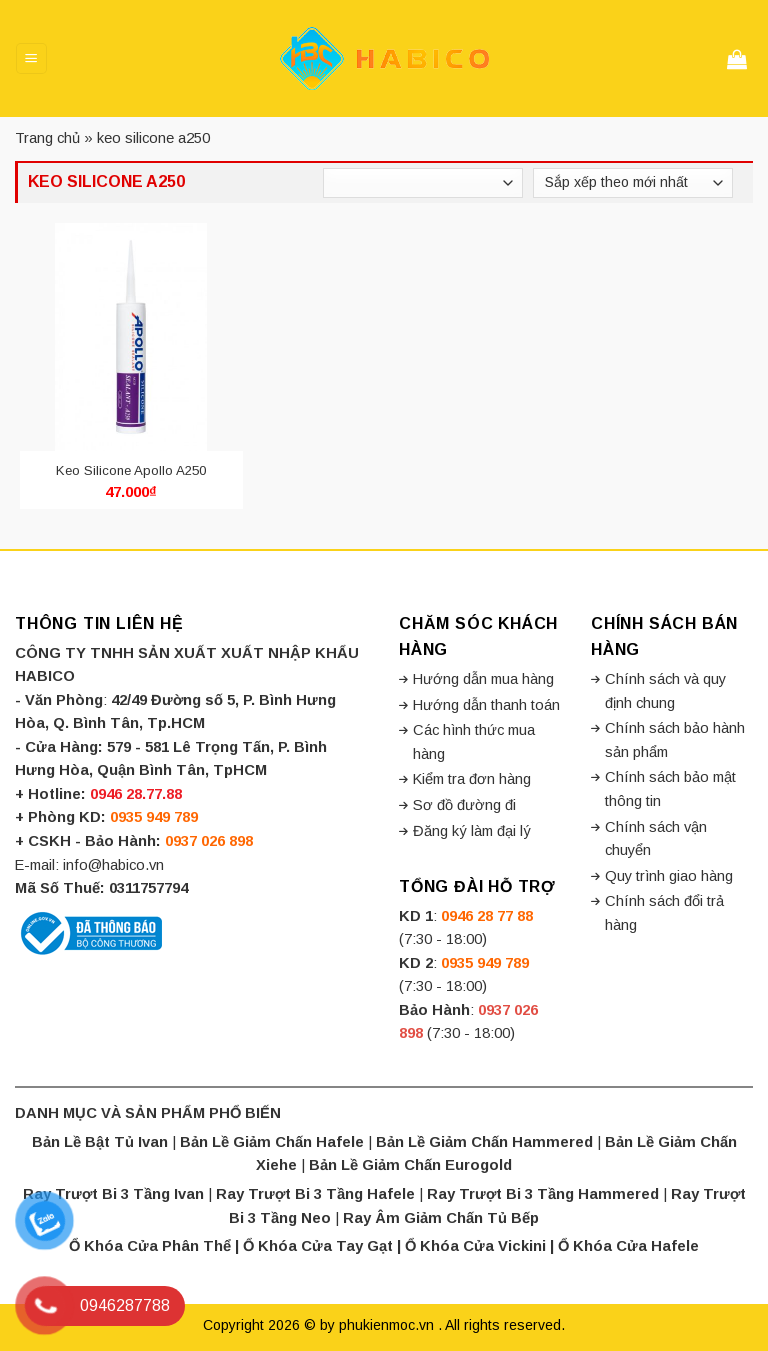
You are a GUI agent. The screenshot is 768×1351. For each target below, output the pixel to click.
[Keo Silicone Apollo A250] (131, 337)
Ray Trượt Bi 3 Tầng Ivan (113, 1194)
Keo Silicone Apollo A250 (131, 470)
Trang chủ (47, 138)
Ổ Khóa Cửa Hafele (628, 1246)
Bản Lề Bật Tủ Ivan (100, 1142)
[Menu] (31, 58)
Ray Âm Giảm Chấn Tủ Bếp (441, 1218)
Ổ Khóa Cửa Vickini (475, 1246)
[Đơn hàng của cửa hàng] (633, 183)
